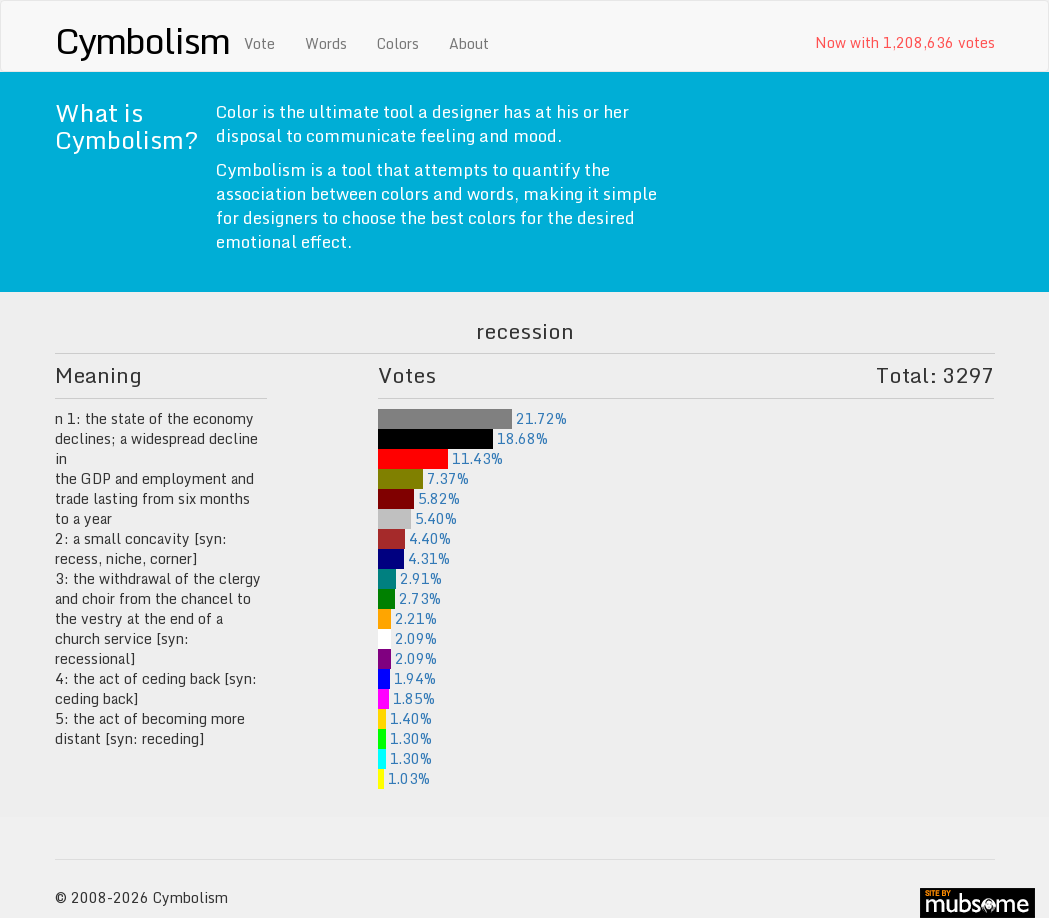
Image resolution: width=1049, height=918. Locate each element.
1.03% (404, 778)
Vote (259, 43)
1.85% (406, 698)
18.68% (463, 438)
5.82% (419, 498)
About (469, 43)
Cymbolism (142, 40)
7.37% (423, 478)
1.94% (407, 678)
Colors (398, 43)
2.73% (409, 598)
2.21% (408, 618)
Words (326, 43)
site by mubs (977, 903)
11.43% (441, 458)
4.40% (414, 538)
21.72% (472, 418)
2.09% (407, 638)
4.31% (414, 558)
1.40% (405, 718)
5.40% (417, 518)
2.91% (410, 578)
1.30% (405, 738)
